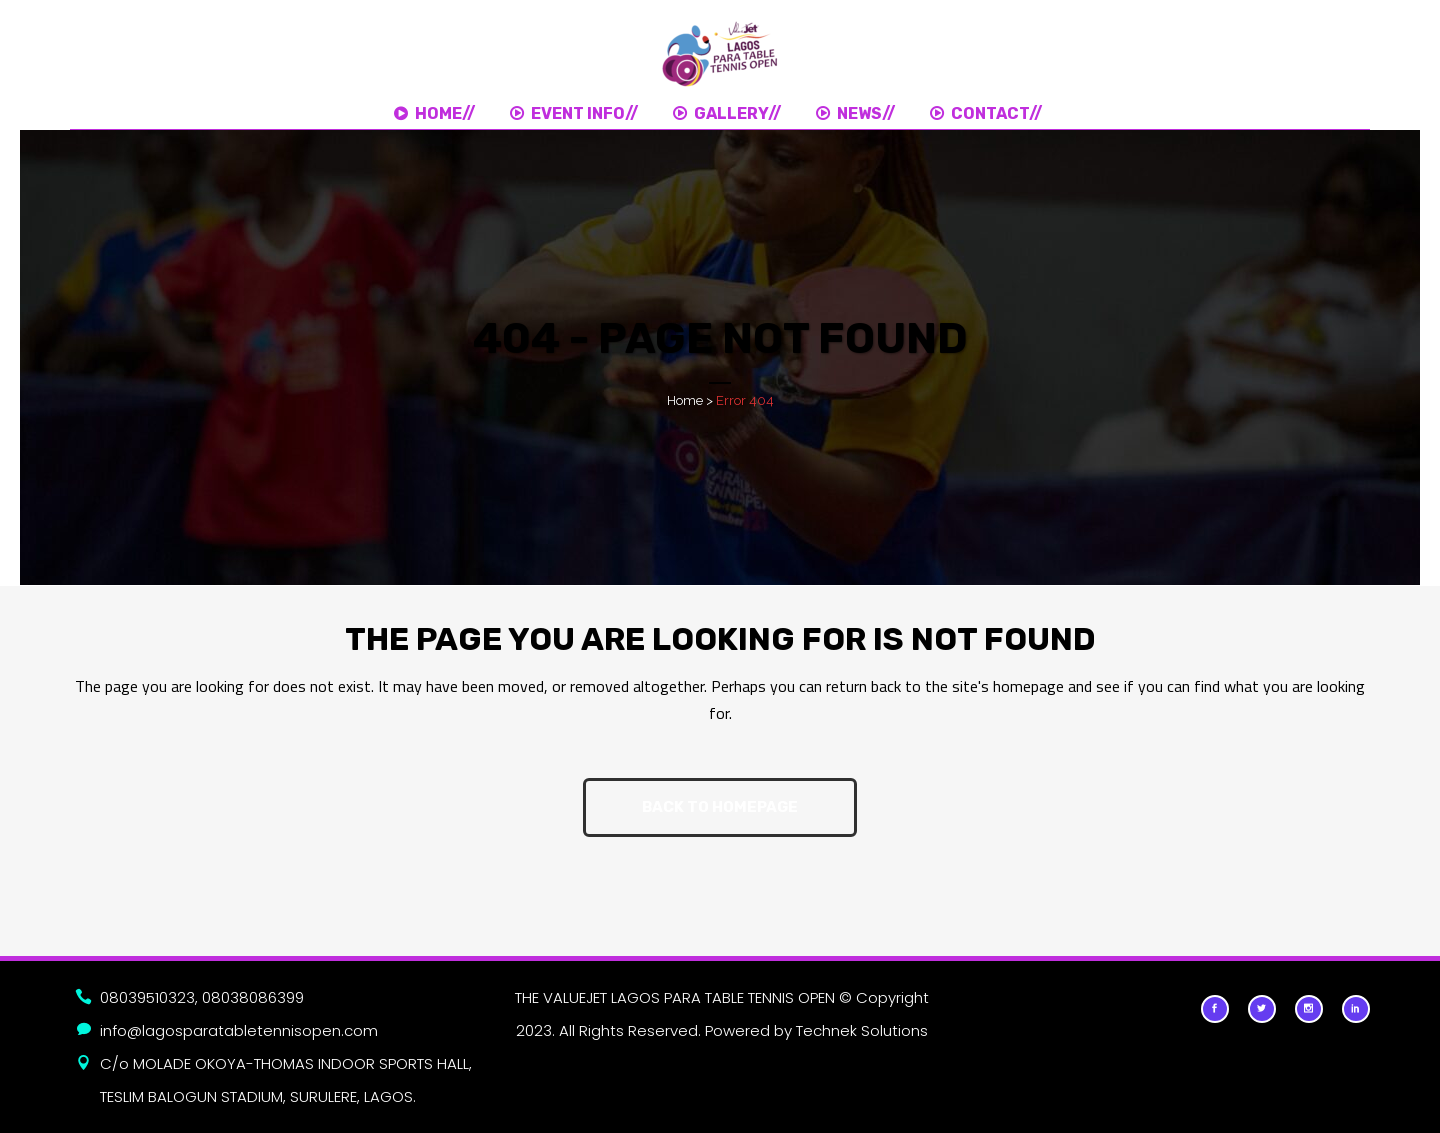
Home (685, 400)
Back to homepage (720, 807)
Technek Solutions (862, 1030)
